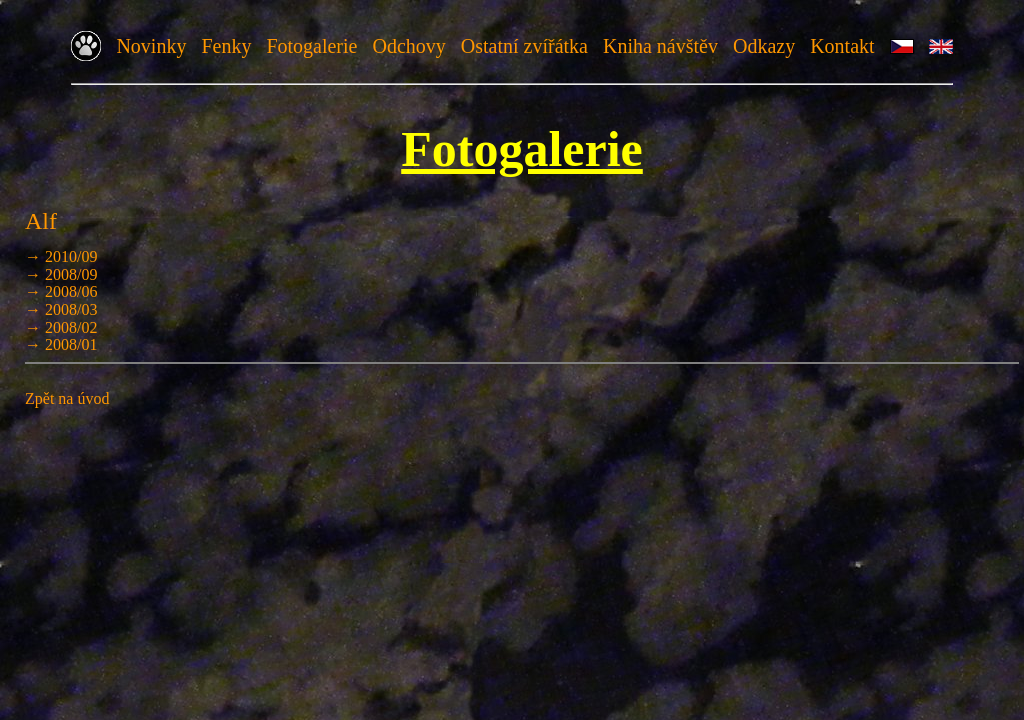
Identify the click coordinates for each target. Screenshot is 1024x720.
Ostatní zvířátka (524, 46)
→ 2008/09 (61, 274)
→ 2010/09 (61, 256)
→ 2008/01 (61, 344)
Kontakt (842, 46)
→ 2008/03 (61, 309)
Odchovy (408, 46)
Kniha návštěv (660, 46)
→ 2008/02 (61, 327)
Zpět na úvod (67, 398)
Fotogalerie (311, 46)
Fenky (226, 46)
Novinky (151, 46)
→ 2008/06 (61, 291)
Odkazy (764, 46)
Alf (41, 221)
